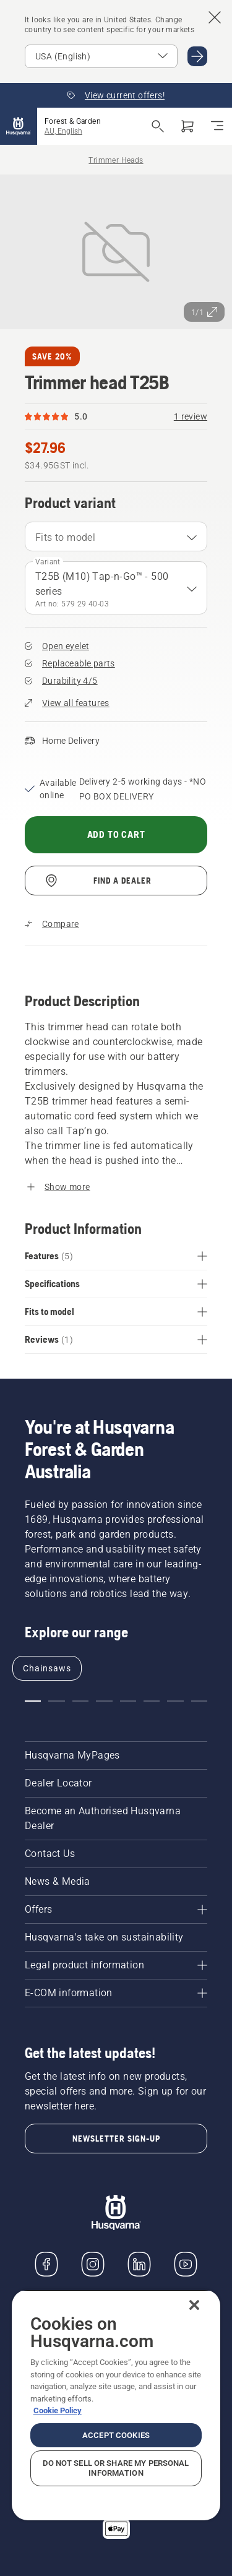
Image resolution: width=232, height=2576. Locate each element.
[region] (116, 2405)
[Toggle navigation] (217, 126)
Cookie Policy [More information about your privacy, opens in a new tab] (57, 2410)
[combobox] (116, 536)
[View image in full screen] (116, 251)
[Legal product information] (116, 1965)
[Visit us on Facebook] (46, 2264)
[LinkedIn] (139, 2264)
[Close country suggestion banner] (215, 17)
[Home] (18, 126)
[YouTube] (185, 2264)
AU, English (63, 131)
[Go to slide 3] (80, 1701)
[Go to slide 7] (175, 1701)
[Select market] (101, 56)
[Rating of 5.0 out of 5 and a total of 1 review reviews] (116, 416)
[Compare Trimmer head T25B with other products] (52, 924)
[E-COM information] (116, 1993)
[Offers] (116, 1909)
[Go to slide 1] (33, 1701)
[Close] (194, 2305)
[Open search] (158, 126)
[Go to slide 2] (56, 1701)
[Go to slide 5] (128, 1701)
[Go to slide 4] (104, 1701)
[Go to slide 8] (199, 1701)
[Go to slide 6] (152, 1701)
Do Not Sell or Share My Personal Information (116, 2468)
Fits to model (65, 537)
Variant (48, 562)
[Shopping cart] (187, 126)
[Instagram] (92, 2264)
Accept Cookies (116, 2435)
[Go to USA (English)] (197, 56)
